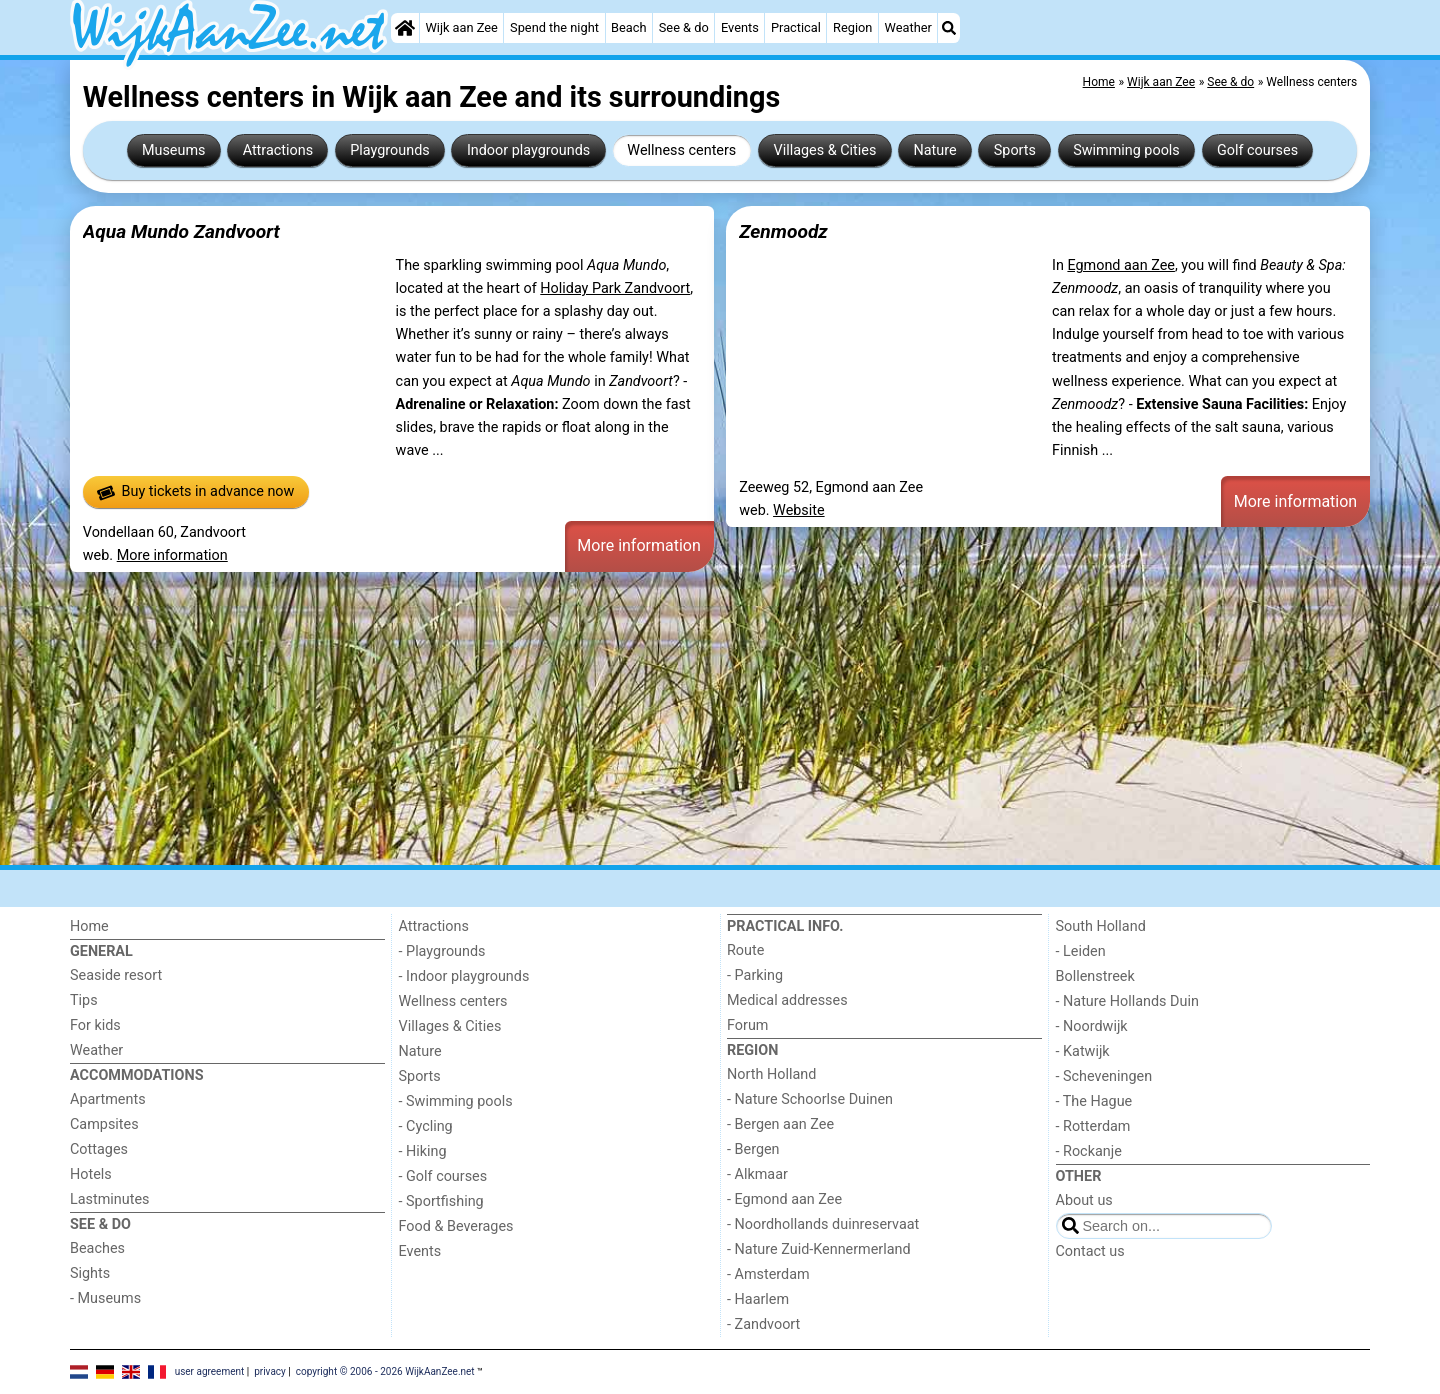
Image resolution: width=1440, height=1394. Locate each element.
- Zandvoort (763, 1324)
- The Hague (1094, 1101)
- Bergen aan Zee (780, 1124)
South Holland (1101, 926)
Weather (908, 27)
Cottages (99, 1149)
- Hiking (423, 1151)
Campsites (104, 1124)
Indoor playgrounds (528, 150)
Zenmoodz (783, 231)
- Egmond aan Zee (784, 1199)
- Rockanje (1089, 1151)
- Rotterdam (1093, 1126)
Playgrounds (389, 150)
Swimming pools (1126, 150)
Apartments (108, 1099)
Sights (90, 1273)
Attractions (278, 150)
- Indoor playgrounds (464, 976)
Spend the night (554, 27)
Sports (1015, 150)
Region (852, 27)
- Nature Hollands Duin (1127, 1001)
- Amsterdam (768, 1274)
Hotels (91, 1174)
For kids (95, 1025)
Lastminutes (109, 1199)
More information (172, 555)
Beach (628, 27)
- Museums (105, 1298)
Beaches (97, 1248)
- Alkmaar (757, 1174)
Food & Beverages (456, 1226)
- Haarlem (758, 1299)
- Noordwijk (1092, 1026)
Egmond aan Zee (1121, 265)
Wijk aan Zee (461, 27)
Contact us (1090, 1251)
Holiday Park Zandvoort (615, 288)
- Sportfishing (441, 1201)
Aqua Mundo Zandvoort (181, 231)
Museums (174, 150)
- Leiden (1081, 951)
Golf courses (1257, 150)
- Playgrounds (442, 951)
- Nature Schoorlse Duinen (810, 1099)
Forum (747, 1025)
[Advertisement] (670, 718)
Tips (84, 1000)
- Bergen (753, 1149)
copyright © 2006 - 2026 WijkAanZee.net (385, 1371)
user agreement (210, 1371)
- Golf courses (443, 1176)
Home (89, 926)
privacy (270, 1371)
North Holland (771, 1074)
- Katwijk (1083, 1051)
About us (1084, 1200)
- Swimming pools (456, 1101)
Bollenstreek (1095, 976)
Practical (796, 27)
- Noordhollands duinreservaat (823, 1224)
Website (799, 510)
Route (745, 950)
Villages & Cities (824, 150)
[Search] (949, 28)
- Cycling (426, 1126)
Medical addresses (787, 1000)
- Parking (755, 975)
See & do (684, 27)
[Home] (405, 28)
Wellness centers (681, 150)
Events (740, 27)
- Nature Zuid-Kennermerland (819, 1249)
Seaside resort (116, 975)
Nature (935, 150)
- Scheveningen (1104, 1076)
